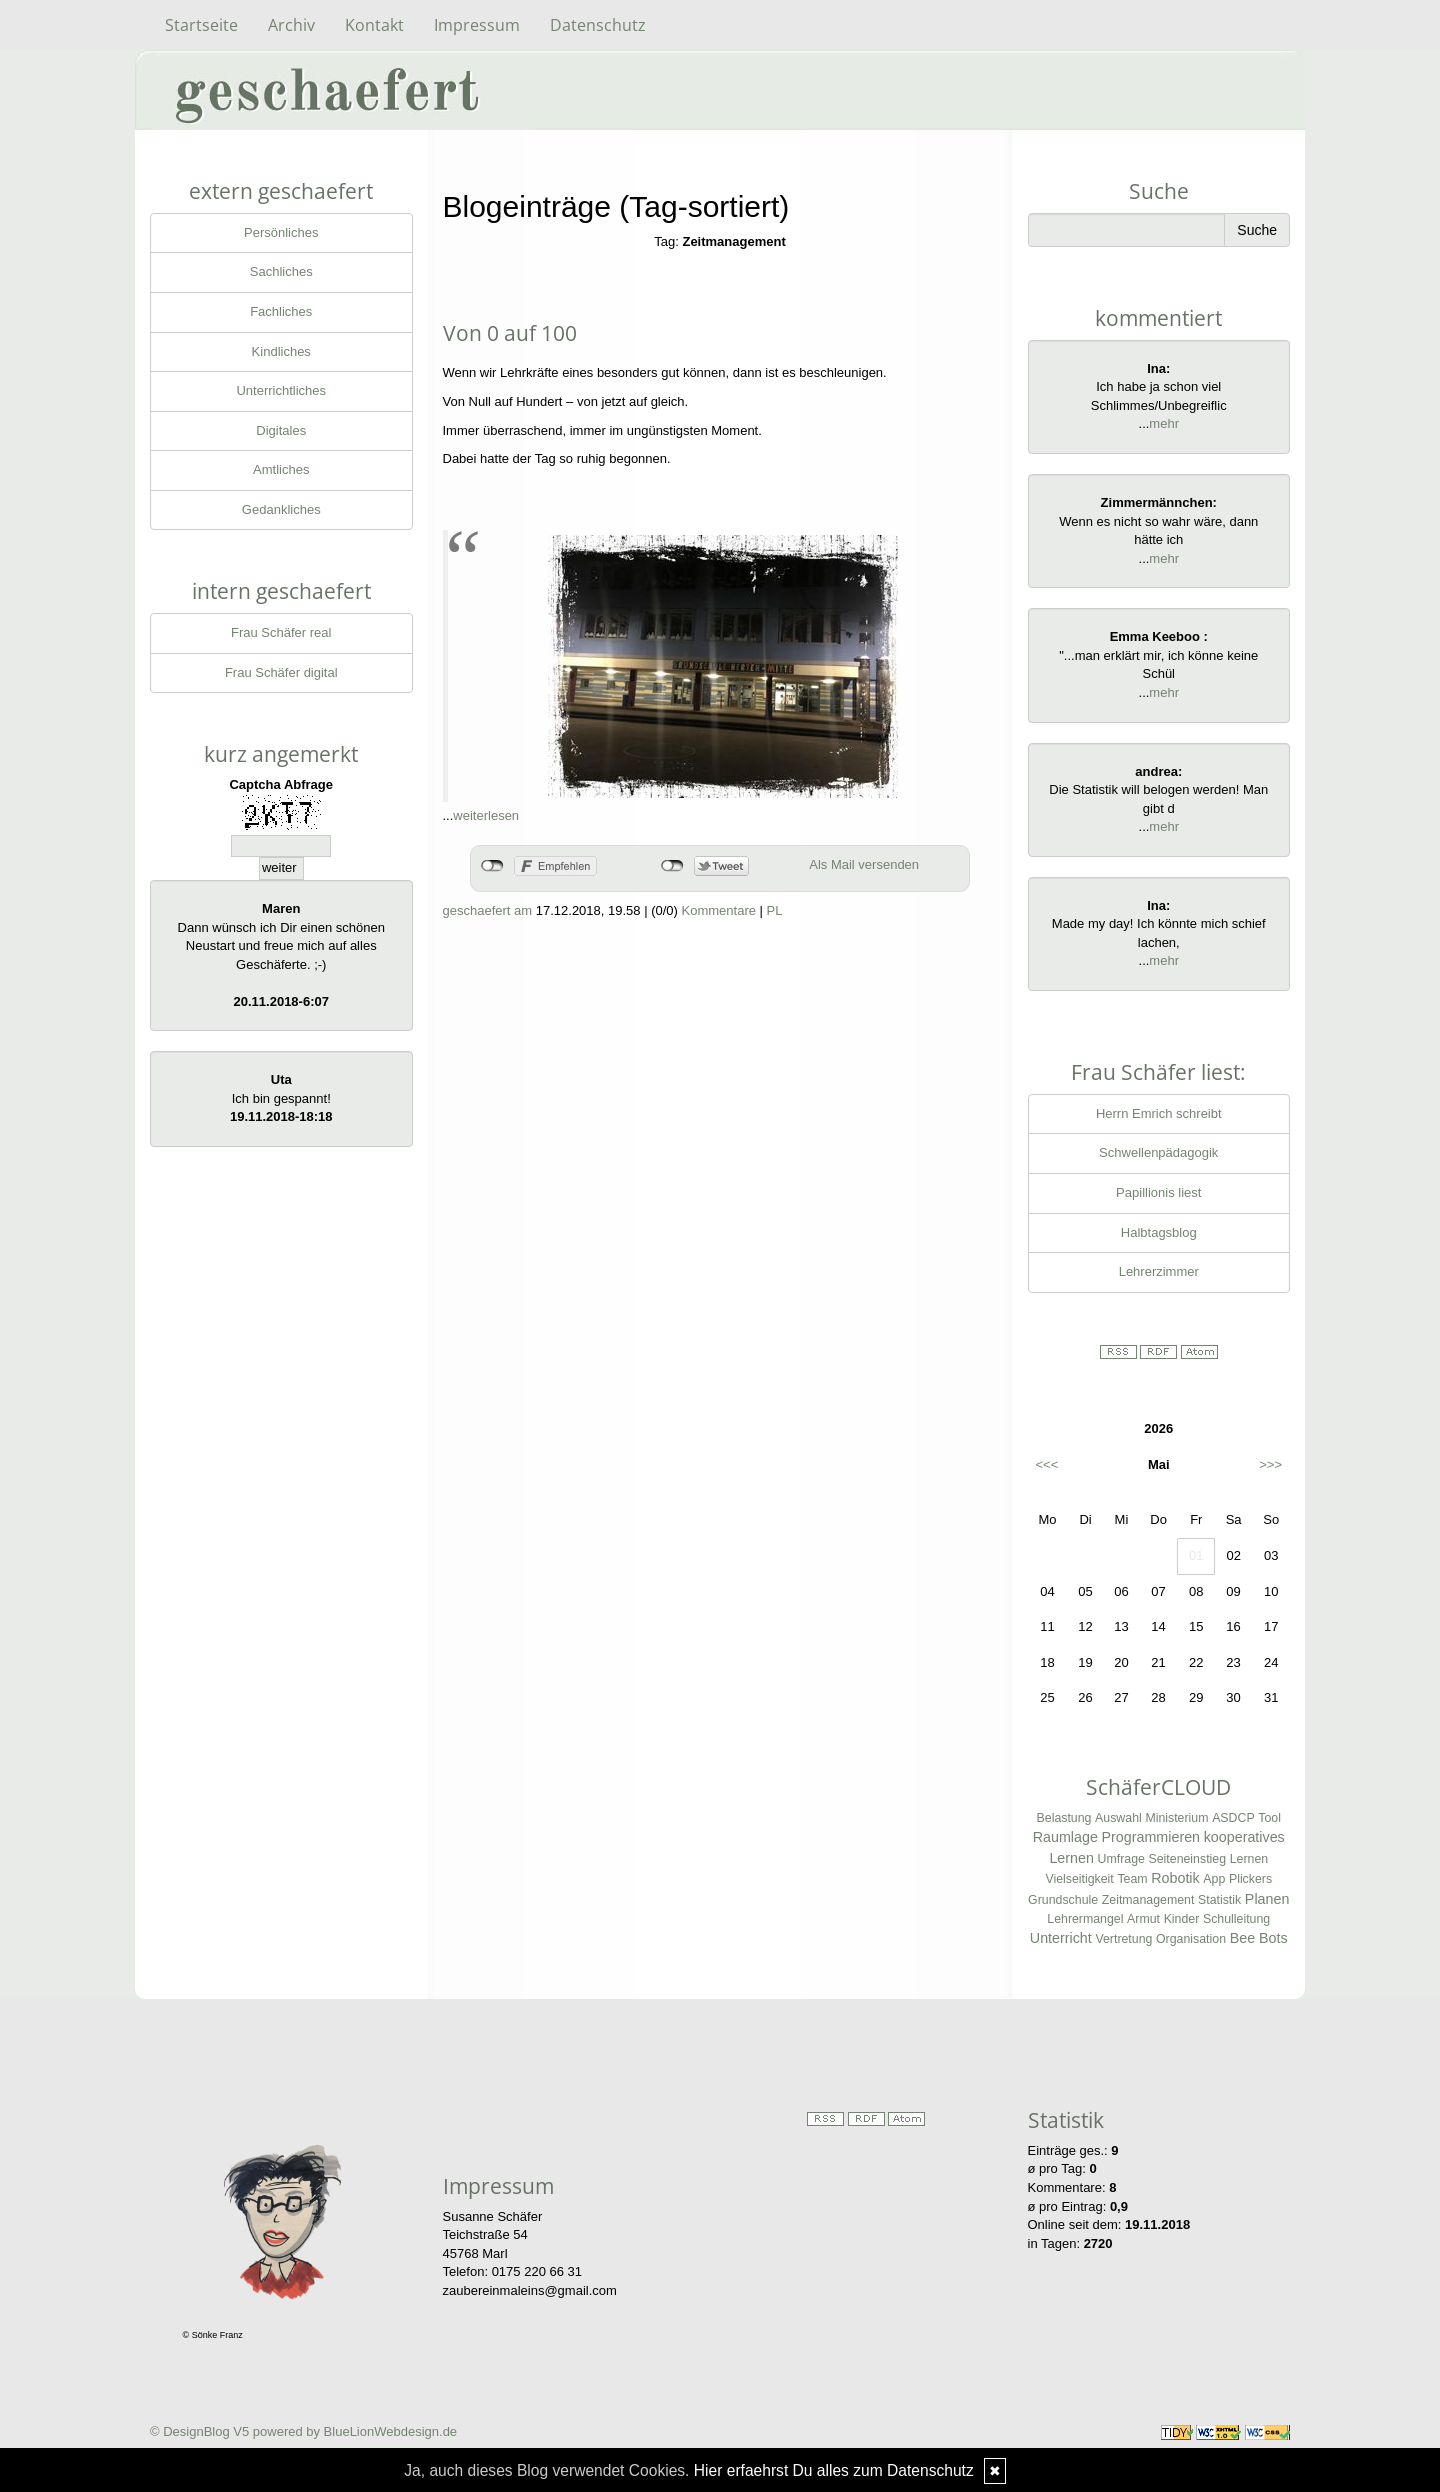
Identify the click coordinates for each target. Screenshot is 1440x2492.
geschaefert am (488, 910)
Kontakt (374, 25)
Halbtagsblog (1159, 1232)
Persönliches (281, 232)
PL (775, 910)
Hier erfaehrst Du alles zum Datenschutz (834, 2470)
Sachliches (281, 271)
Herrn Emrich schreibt (1159, 1113)
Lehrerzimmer (1159, 1271)
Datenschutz (598, 25)
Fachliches (281, 311)
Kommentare (719, 910)
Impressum (477, 25)
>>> (1270, 1464)
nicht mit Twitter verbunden (672, 866)
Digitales (281, 430)
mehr (1164, 423)
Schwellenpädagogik (1158, 1152)
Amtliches (281, 469)
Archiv (291, 25)
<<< (1047, 1464)
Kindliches (281, 351)
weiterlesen (486, 815)
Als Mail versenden (864, 864)
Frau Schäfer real (281, 632)
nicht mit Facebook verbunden (492, 866)
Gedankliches (281, 509)
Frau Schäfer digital (281, 672)
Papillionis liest (1158, 1192)
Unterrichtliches (281, 390)
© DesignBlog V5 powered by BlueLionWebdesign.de (303, 2431)
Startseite (201, 25)
